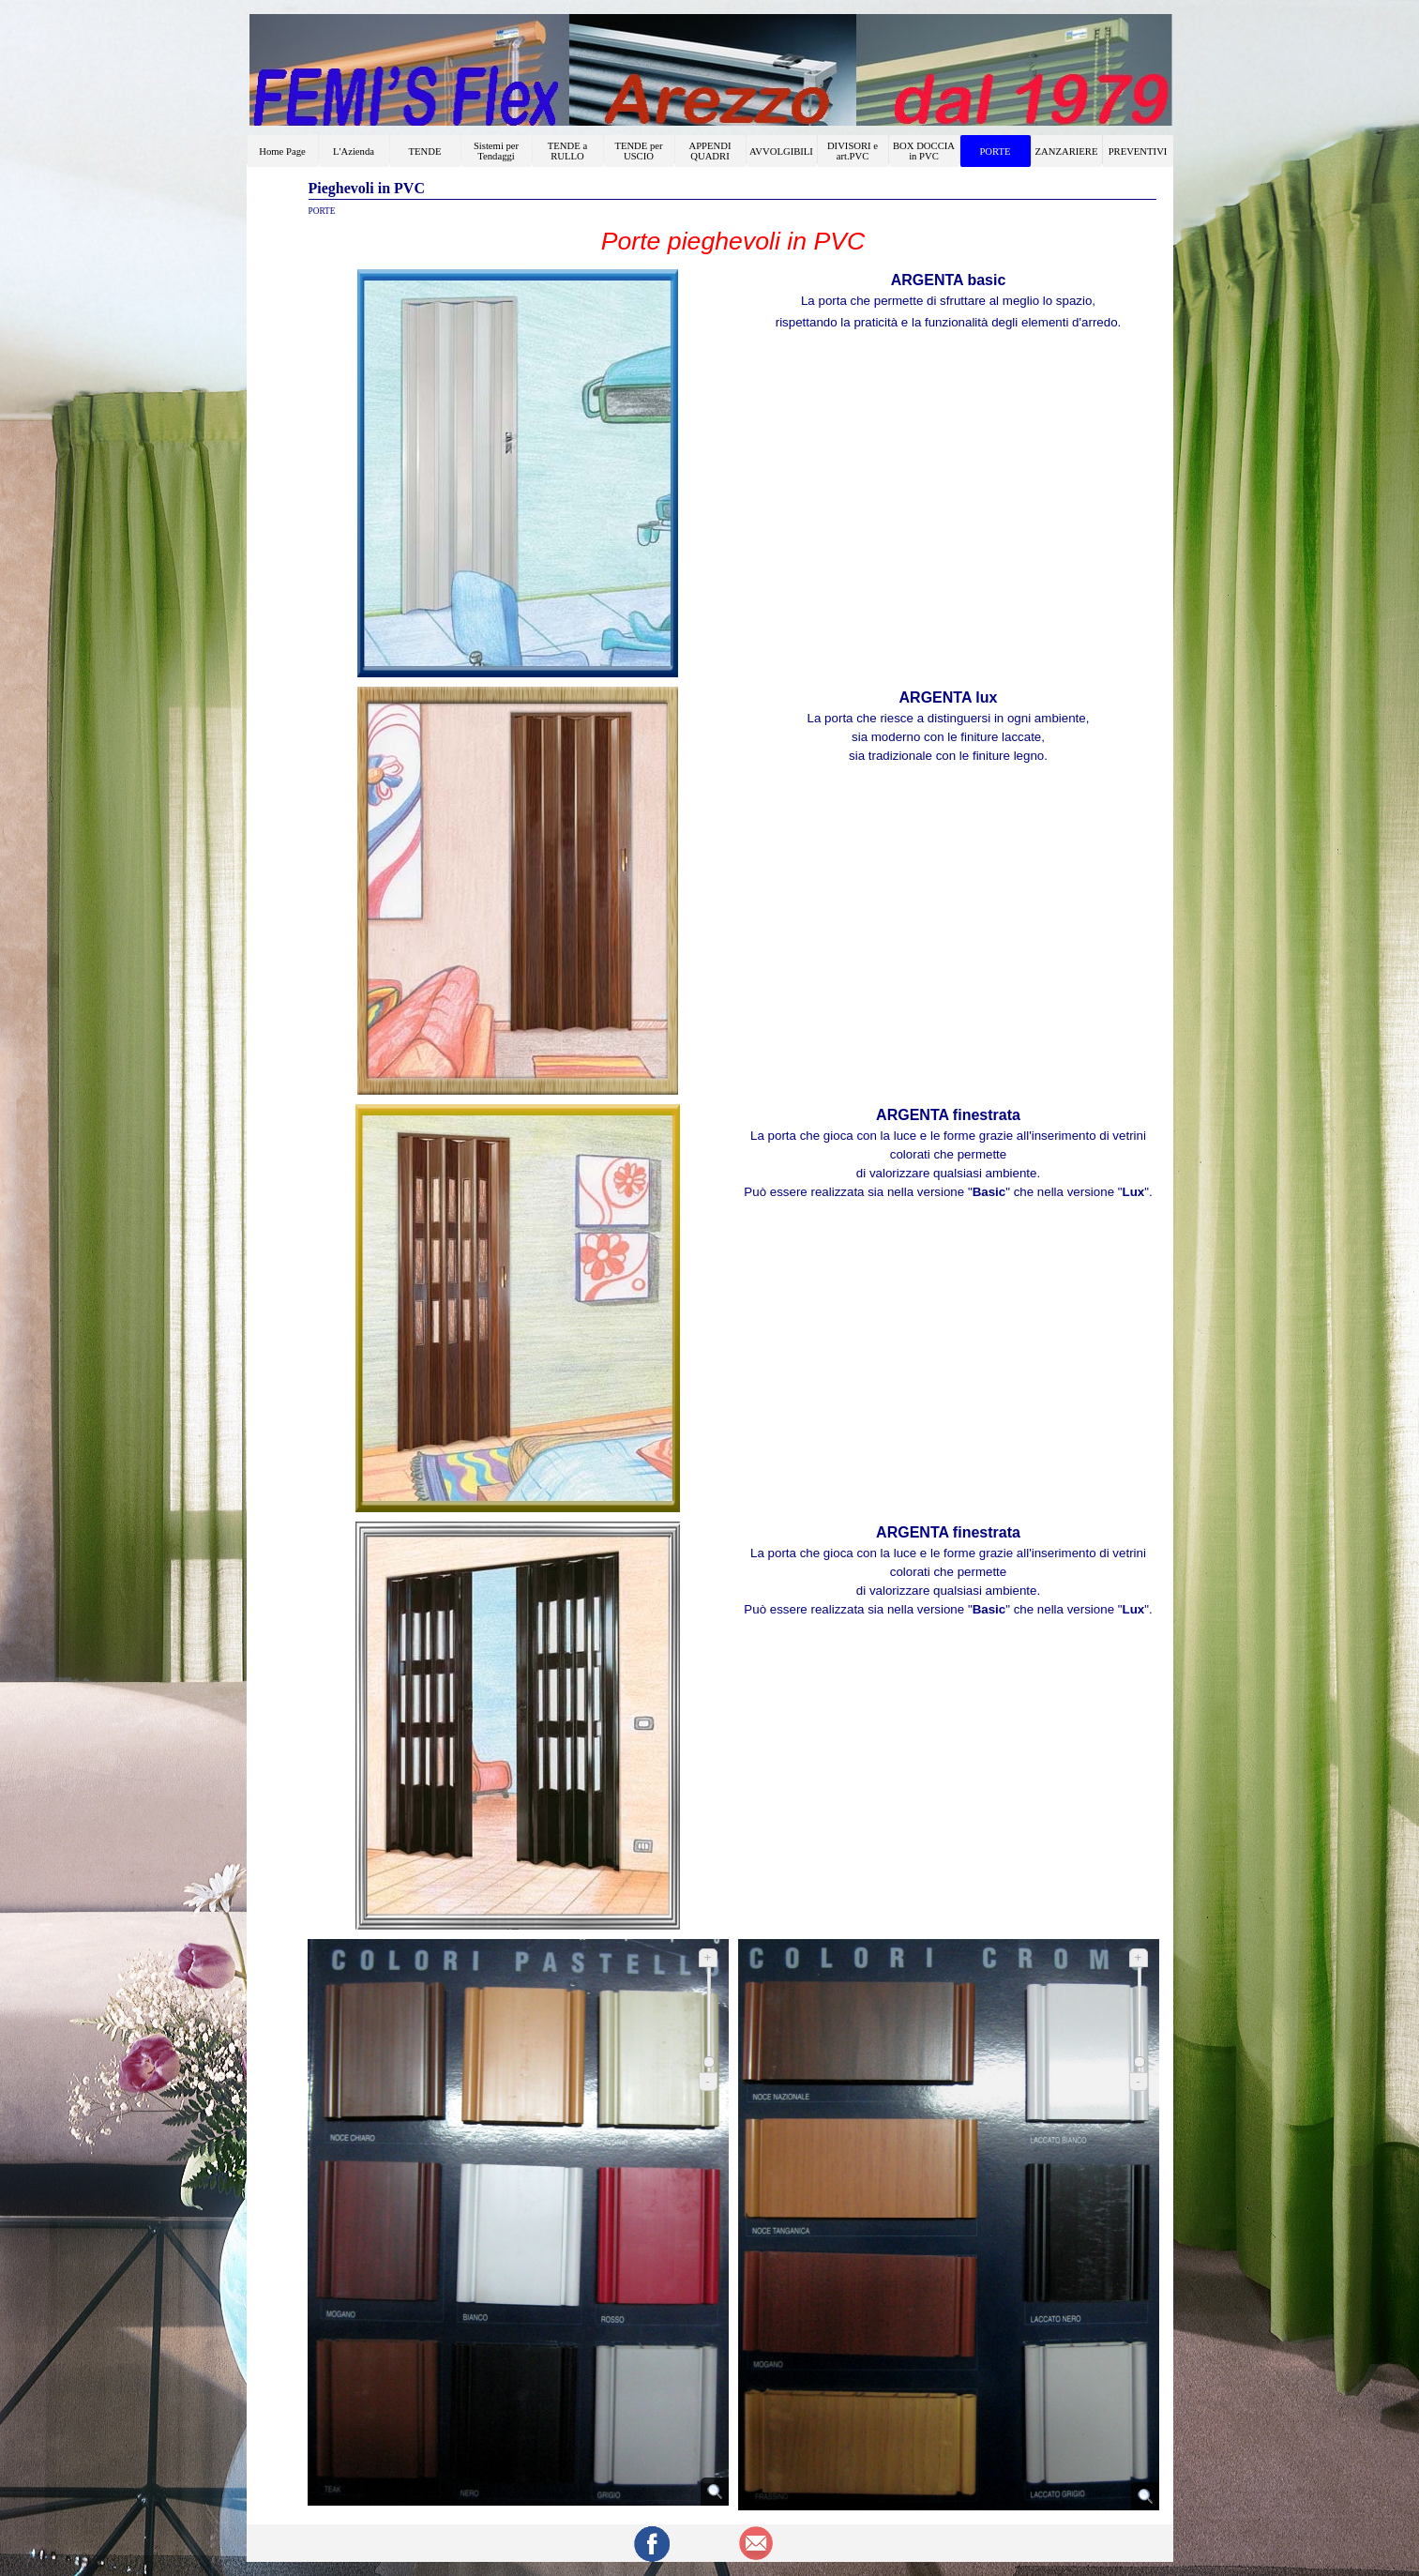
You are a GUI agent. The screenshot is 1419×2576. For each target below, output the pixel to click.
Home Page (282, 151)
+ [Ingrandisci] (708, 1957)
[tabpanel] (733, 241)
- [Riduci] (707, 2081)
